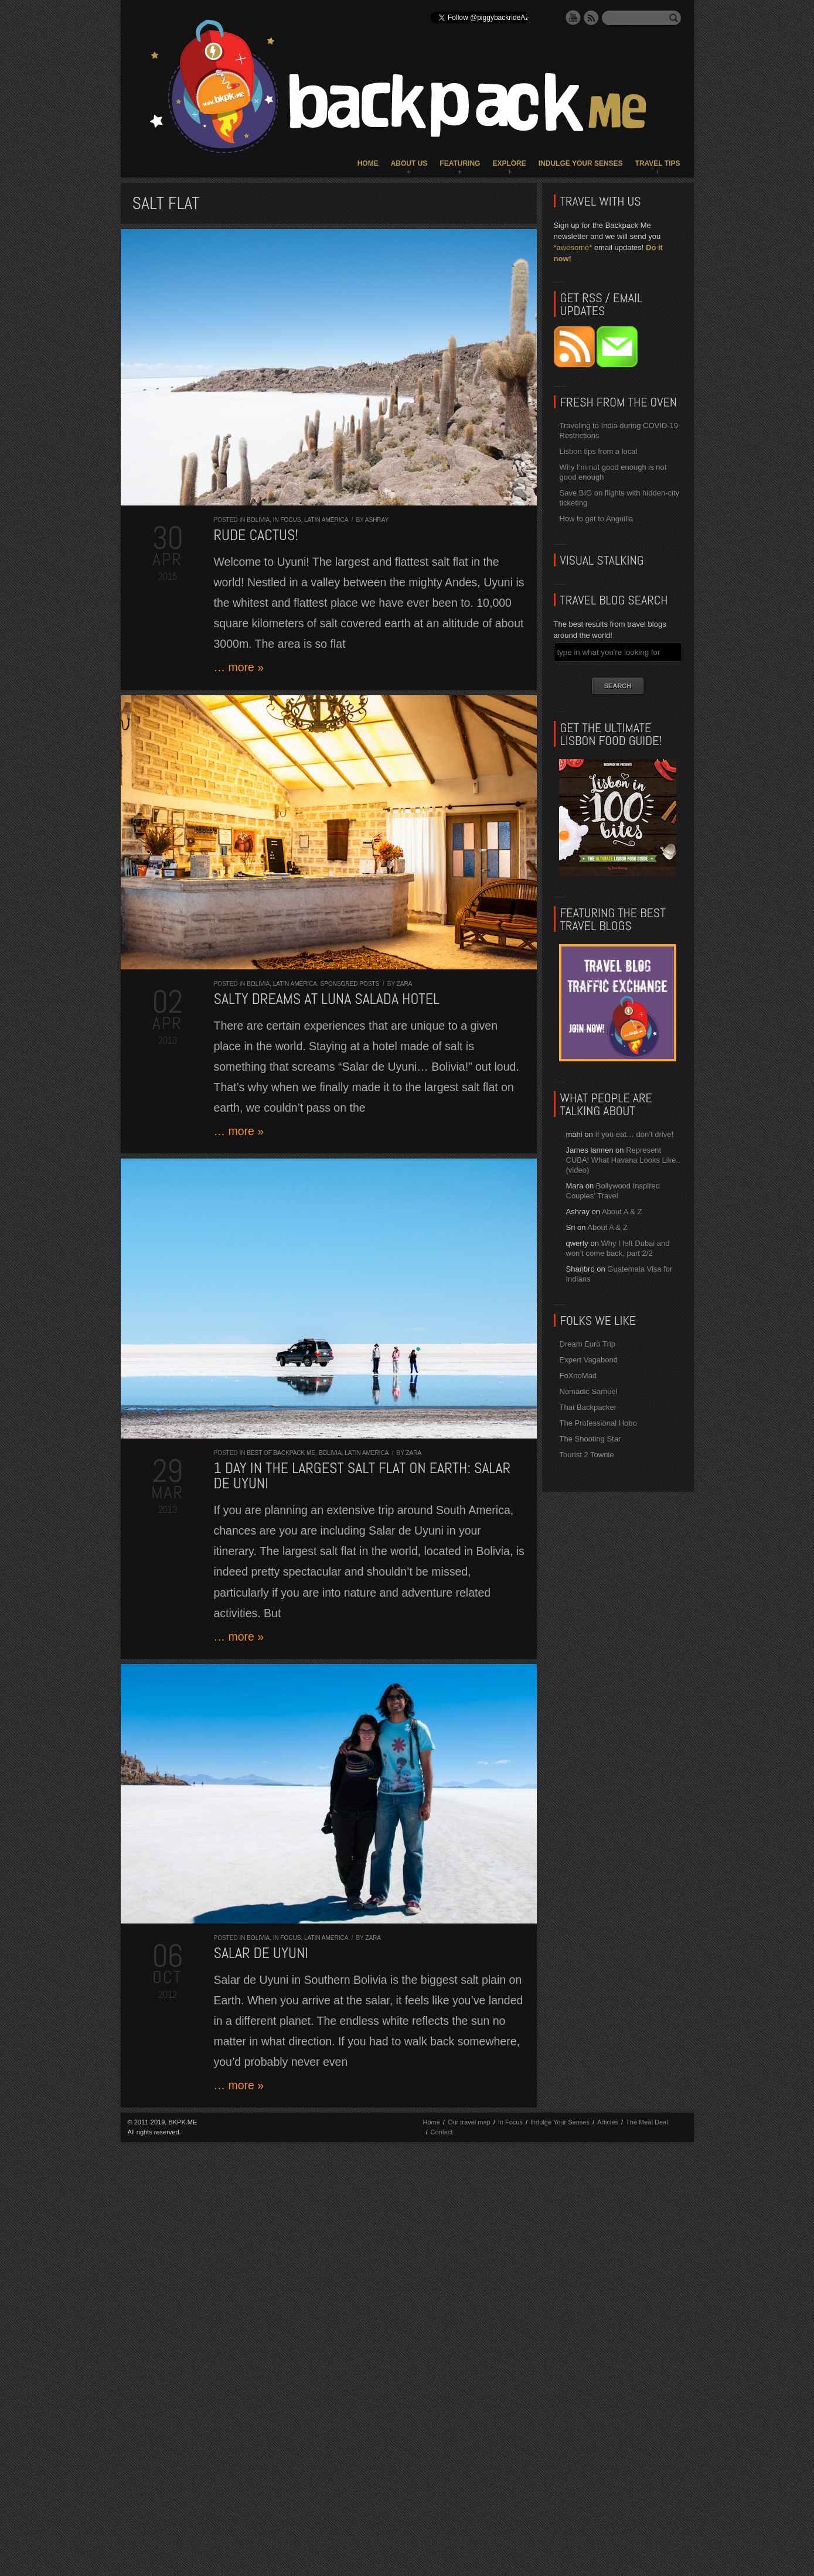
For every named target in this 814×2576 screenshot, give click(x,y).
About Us (409, 163)
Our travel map (469, 2122)
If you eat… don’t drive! (634, 1134)
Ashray (377, 520)
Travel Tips (657, 163)
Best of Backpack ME (281, 1453)
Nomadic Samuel (589, 1391)
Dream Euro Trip (587, 1344)
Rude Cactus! (256, 535)
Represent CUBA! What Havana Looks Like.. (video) (623, 1160)
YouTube (573, 17)
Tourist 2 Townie (587, 1454)
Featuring (460, 163)
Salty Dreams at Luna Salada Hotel (327, 999)
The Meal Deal (647, 2122)
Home (368, 163)
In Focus (287, 520)
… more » (239, 667)
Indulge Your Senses (581, 163)
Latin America (326, 520)
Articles (607, 2122)
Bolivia (258, 520)
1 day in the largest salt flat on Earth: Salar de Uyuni (362, 1475)
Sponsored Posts (350, 983)
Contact (442, 2132)
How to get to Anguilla (597, 518)
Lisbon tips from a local (599, 451)
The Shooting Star (590, 1438)
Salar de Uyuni (261, 1953)
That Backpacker (588, 1407)
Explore (509, 163)
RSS (591, 17)
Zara (405, 983)
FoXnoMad (578, 1375)
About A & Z (622, 1211)
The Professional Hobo (598, 1423)
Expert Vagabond (589, 1359)
